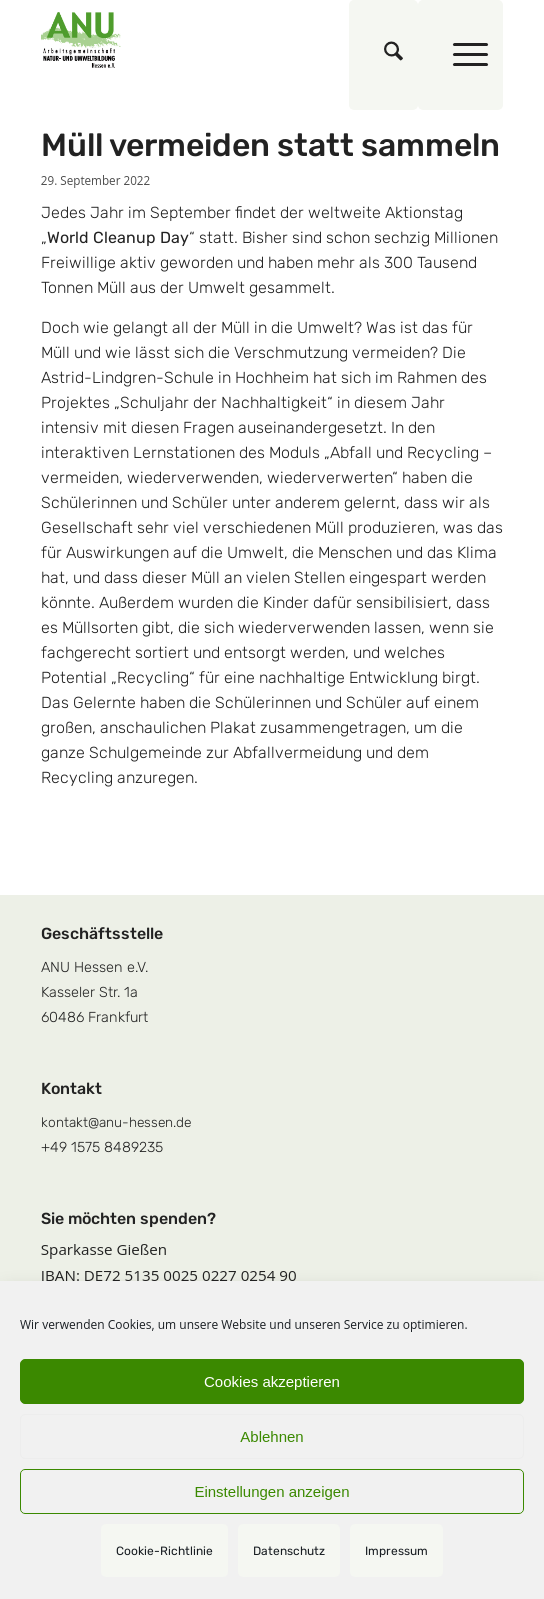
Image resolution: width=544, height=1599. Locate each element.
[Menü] (460, 55)
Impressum (396, 1551)
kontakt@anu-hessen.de (116, 1122)
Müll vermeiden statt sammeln (270, 145)
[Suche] (383, 55)
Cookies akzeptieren (272, 1381)
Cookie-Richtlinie (164, 1551)
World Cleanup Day (118, 237)
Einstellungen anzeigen (271, 1491)
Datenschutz (289, 1551)
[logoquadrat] (226, 40)
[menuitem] (383, 55)
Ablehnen (271, 1436)
